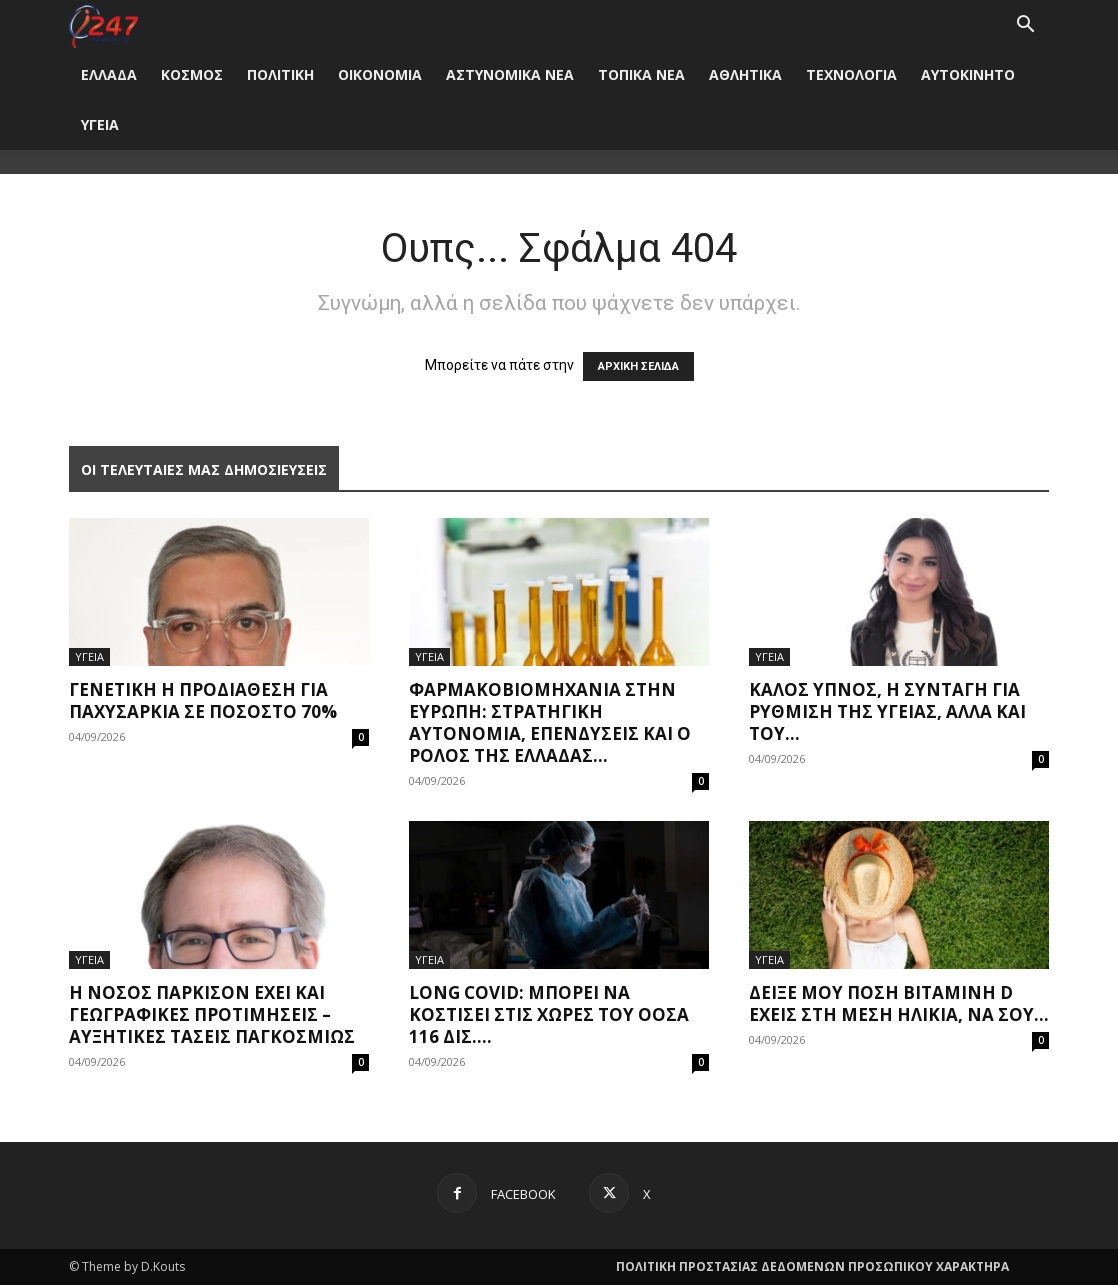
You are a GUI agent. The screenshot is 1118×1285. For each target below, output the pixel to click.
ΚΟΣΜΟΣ (192, 74)
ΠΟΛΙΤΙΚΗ (280, 74)
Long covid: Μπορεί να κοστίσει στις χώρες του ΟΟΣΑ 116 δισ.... (549, 1014)
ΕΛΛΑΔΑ (109, 74)
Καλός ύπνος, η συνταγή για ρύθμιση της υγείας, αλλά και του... (887, 711)
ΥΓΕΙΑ (100, 124)
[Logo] (103, 24)
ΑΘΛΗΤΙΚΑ (745, 74)
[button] (1025, 26)
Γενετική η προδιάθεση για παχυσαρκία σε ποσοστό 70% (203, 700)
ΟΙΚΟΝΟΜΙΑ (380, 74)
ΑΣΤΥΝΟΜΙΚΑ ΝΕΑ (510, 74)
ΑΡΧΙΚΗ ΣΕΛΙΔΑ (638, 366)
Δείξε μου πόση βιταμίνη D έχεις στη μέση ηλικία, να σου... (899, 1003)
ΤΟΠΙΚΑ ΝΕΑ (641, 74)
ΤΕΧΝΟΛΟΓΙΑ (851, 74)
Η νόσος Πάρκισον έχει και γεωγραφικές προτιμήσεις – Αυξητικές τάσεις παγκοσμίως (212, 1014)
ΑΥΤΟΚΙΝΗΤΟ (968, 74)
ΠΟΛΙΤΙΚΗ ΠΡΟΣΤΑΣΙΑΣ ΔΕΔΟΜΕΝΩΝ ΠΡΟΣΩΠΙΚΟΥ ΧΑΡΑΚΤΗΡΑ (812, 1266)
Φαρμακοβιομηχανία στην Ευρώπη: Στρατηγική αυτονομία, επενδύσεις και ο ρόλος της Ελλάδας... (550, 722)
